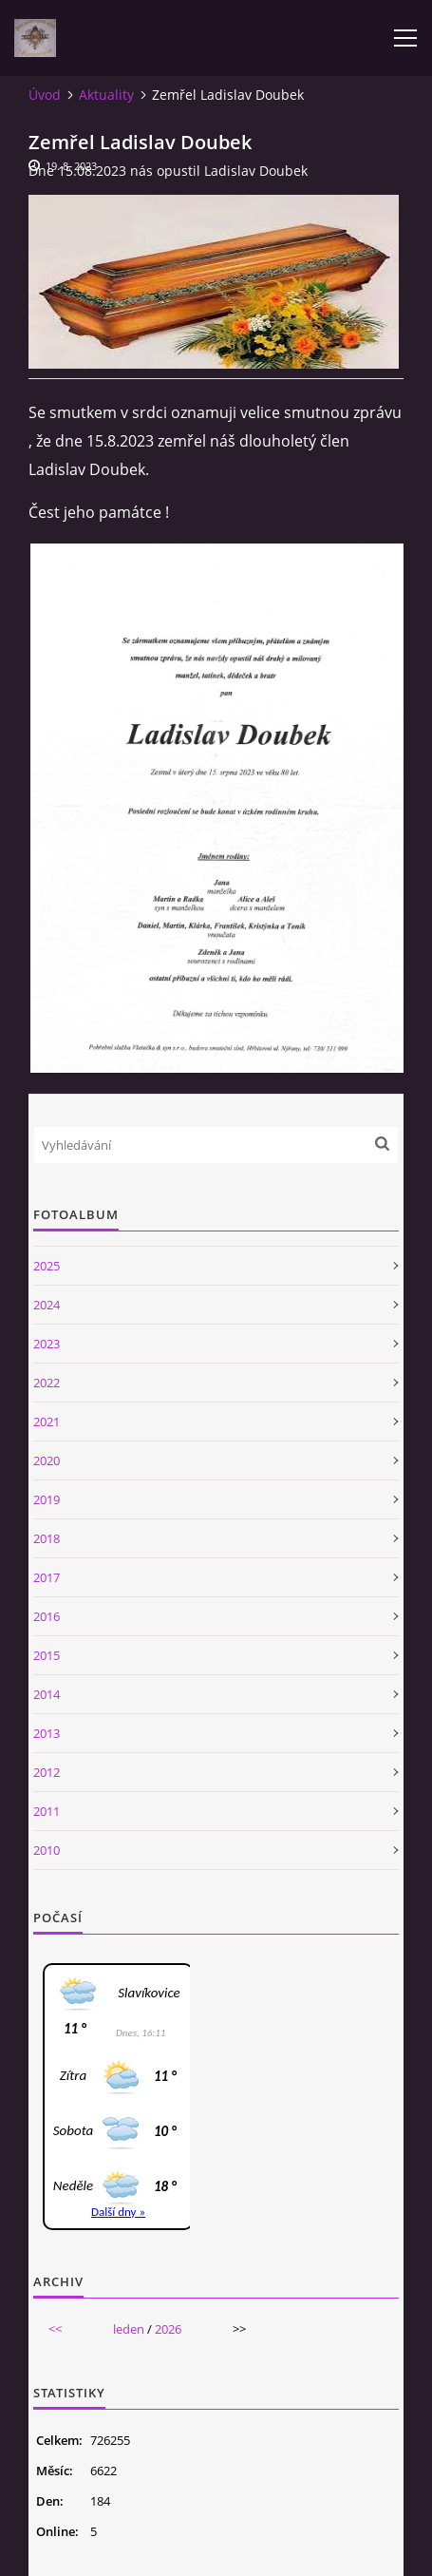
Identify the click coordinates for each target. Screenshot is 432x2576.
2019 (46, 1499)
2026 (168, 2328)
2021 (46, 1421)
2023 (46, 1343)
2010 (46, 1850)
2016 (46, 1616)
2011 (46, 1811)
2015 (46, 1655)
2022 (46, 1382)
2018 (46, 1538)
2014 (46, 1694)
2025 (46, 1265)
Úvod (44, 95)
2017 (46, 1577)
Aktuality (106, 95)
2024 (46, 1304)
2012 (46, 1772)
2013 (46, 1733)
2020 (46, 1460)
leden (128, 2328)
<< (55, 2328)
